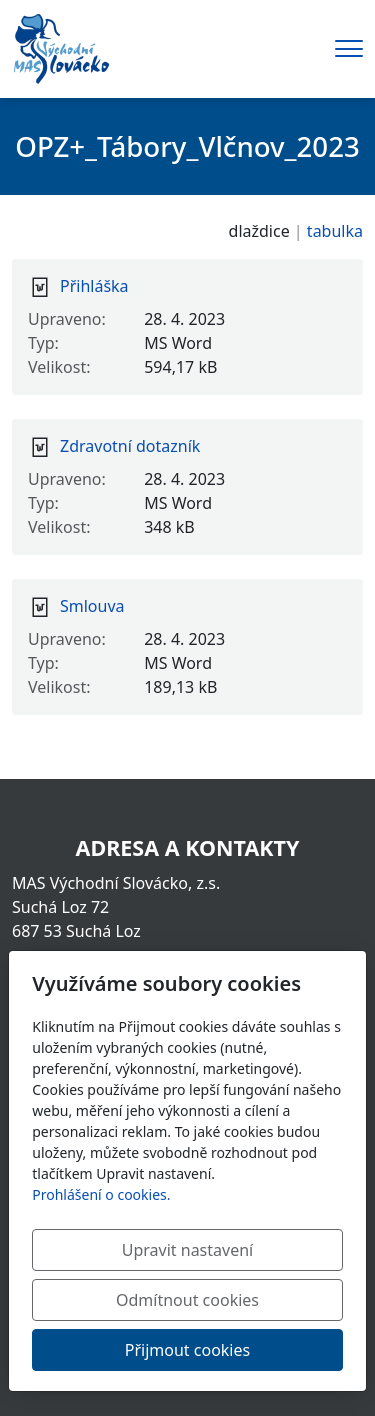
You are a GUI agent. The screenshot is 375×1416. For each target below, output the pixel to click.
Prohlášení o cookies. (101, 1194)
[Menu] (349, 48)
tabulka (335, 231)
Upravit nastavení (187, 1250)
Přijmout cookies (187, 1350)
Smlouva (92, 606)
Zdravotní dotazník (130, 446)
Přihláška (94, 286)
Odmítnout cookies (187, 1300)
